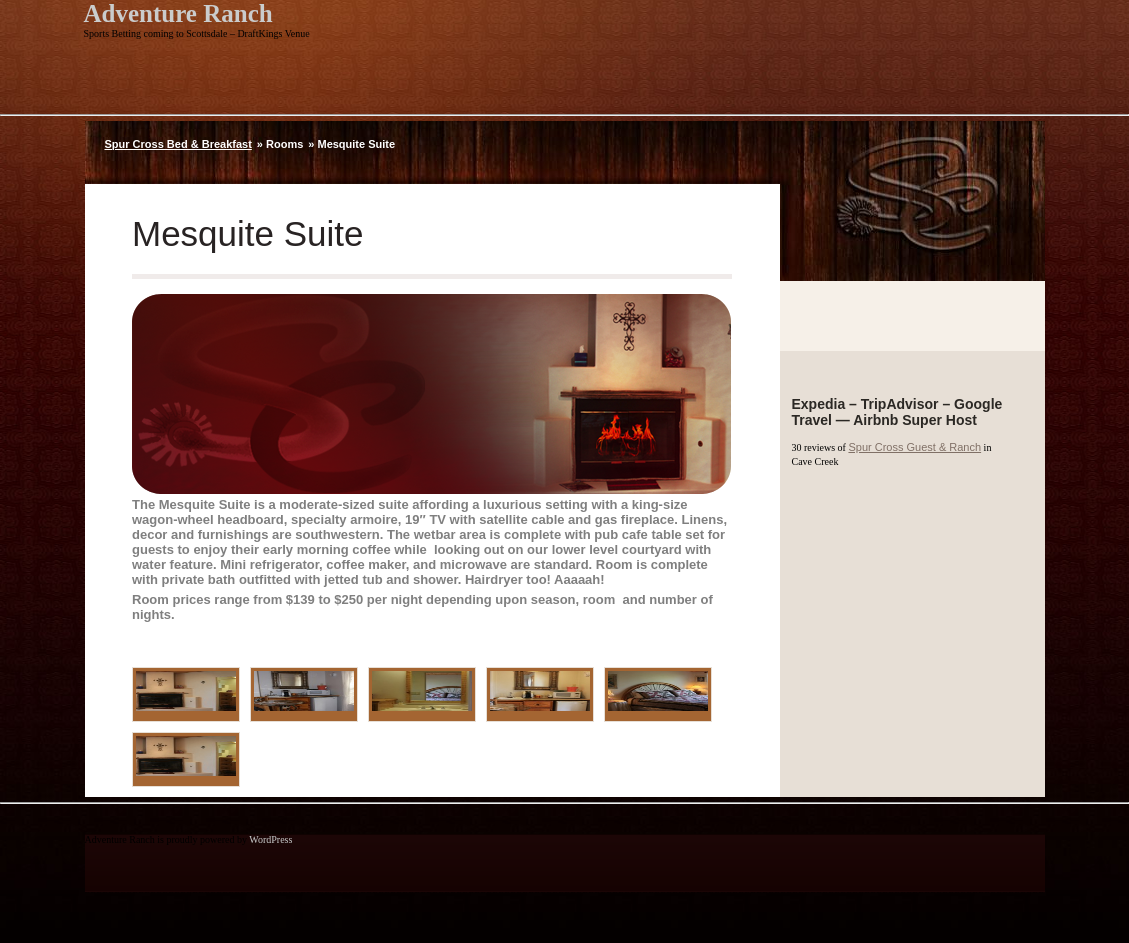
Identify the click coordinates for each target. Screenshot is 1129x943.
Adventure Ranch (178, 13)
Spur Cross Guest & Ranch (914, 447)
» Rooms (280, 144)
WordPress (270, 839)
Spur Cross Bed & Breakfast (178, 144)
